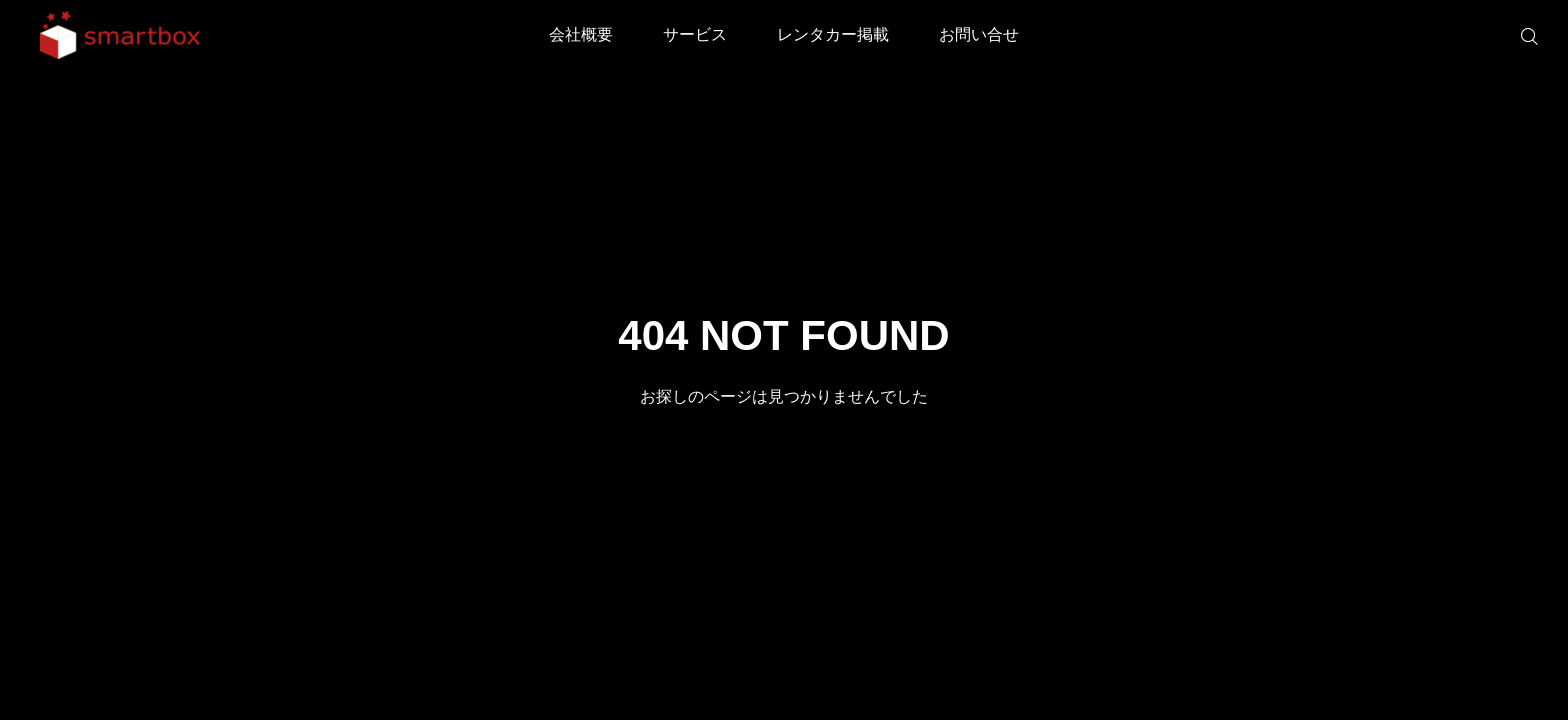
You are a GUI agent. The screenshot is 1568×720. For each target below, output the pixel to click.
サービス (695, 34)
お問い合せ (979, 34)
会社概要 (581, 34)
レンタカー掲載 (833, 34)
